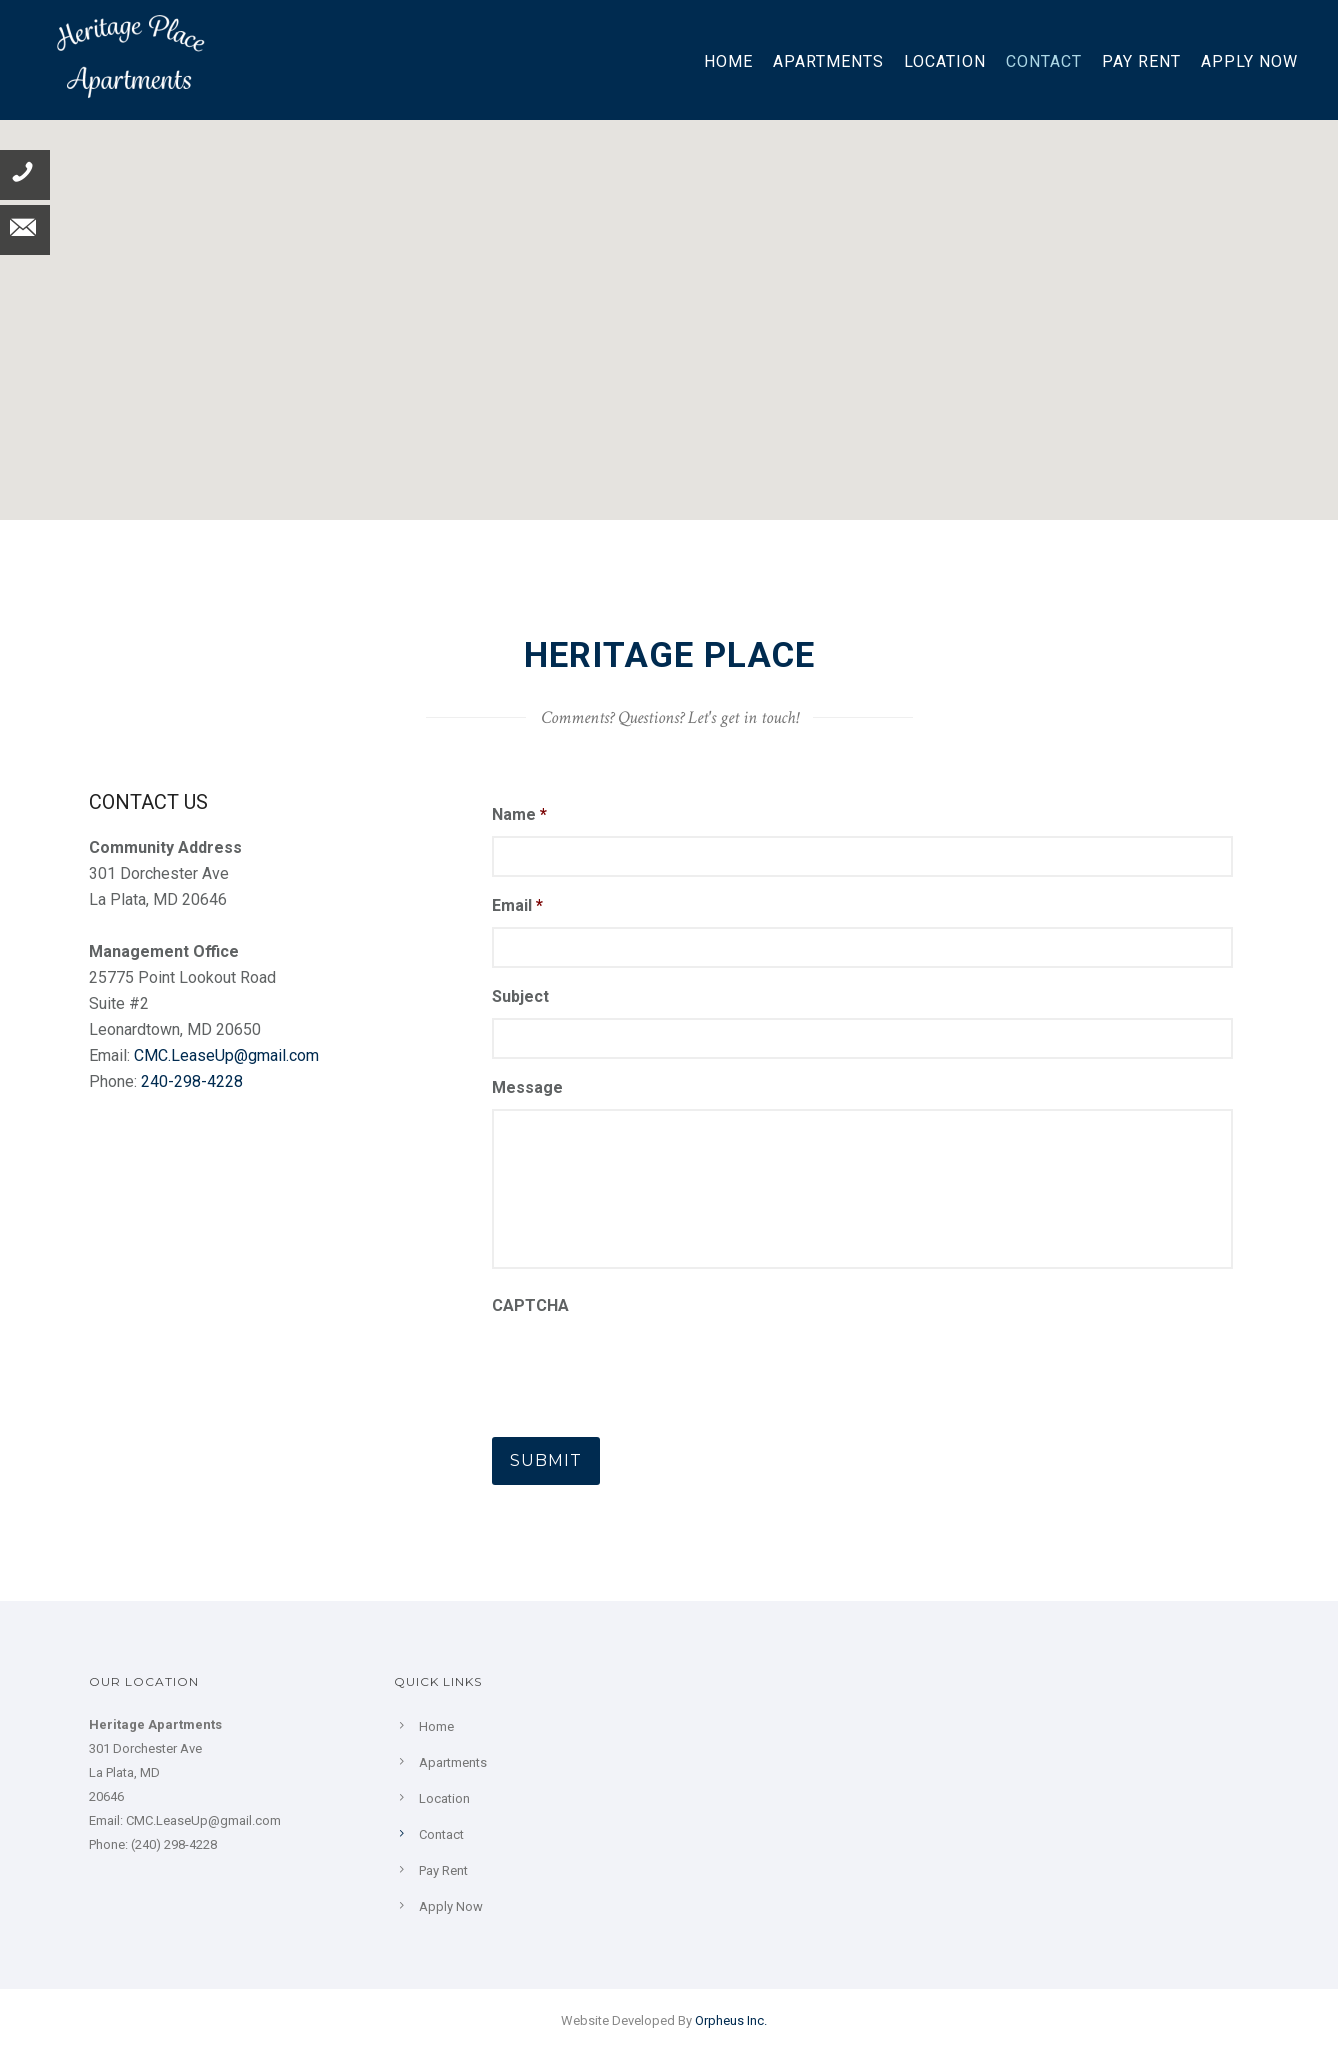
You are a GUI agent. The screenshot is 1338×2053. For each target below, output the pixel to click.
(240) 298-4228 (174, 1844)
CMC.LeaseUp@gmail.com (226, 1055)
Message (527, 1087)
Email (517, 905)
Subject (520, 996)
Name (519, 814)
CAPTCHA (530, 1305)
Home (728, 61)
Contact (1044, 61)
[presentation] (644, 1366)
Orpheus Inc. (731, 2020)
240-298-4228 (192, 1081)
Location (945, 61)
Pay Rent (1141, 61)
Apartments (828, 61)
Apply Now (1249, 61)
